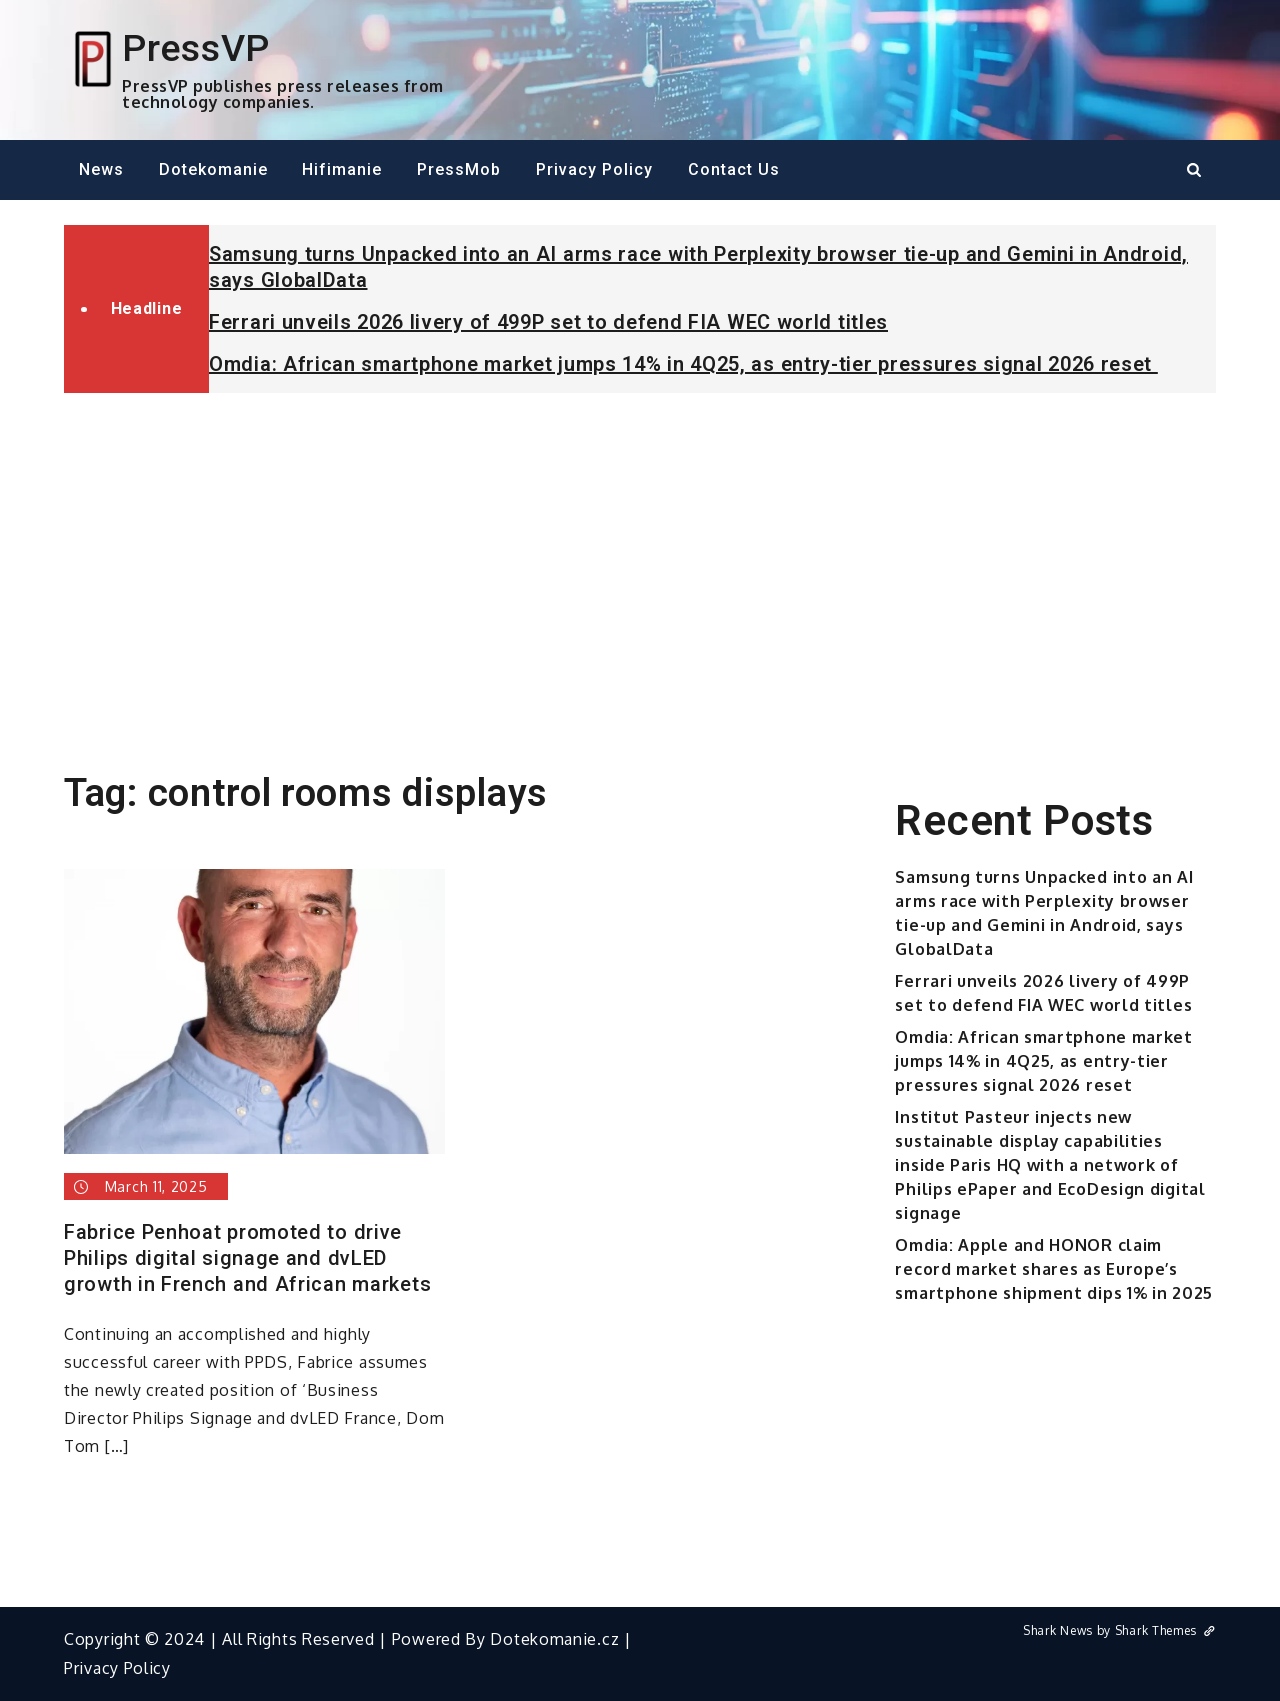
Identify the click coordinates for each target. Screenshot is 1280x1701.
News (101, 169)
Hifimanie (342, 169)
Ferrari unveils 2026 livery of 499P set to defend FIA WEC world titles (548, 322)
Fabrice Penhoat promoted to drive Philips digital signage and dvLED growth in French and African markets (247, 1258)
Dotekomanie (213, 169)
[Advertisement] (640, 558)
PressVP (196, 48)
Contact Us (734, 169)
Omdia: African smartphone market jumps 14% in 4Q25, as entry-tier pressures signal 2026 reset (683, 364)
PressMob (459, 169)
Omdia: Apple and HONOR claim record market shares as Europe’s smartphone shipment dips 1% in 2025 (1054, 1269)
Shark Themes (1165, 1630)
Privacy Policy (594, 169)
